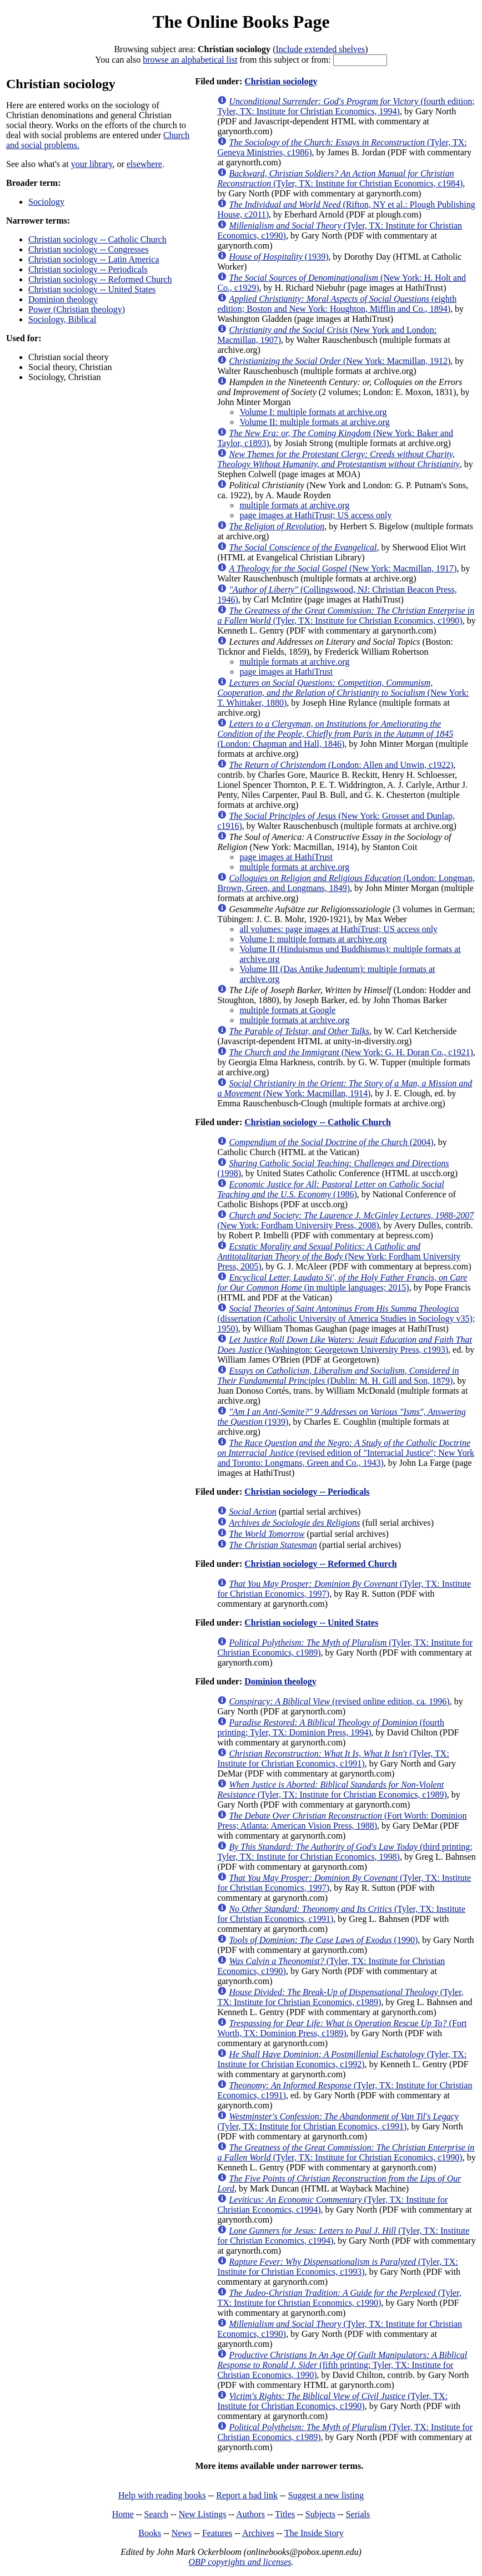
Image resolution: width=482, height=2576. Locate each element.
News (182, 2533)
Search (156, 2514)
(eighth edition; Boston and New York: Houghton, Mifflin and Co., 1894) (336, 303)
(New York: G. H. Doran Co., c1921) (351, 1052)
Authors (250, 2514)
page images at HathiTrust (286, 671)
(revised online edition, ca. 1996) (339, 1701)
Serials (358, 2514)
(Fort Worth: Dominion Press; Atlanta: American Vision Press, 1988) (341, 1820)
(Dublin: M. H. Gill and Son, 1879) (338, 1375)
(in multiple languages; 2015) (342, 1282)
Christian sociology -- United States (91, 289)
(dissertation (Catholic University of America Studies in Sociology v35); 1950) (346, 1318)
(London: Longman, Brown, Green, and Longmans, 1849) (346, 883)
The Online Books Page (240, 22)
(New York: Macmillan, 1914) (344, 1088)
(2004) (331, 1142)
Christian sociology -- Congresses (88, 249)
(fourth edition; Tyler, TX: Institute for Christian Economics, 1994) (345, 106)
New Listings (203, 2514)
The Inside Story (314, 2533)
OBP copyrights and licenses (239, 2562)
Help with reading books (162, 2495)
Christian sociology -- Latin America (93, 259)
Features (217, 2533)
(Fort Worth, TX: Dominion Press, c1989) (341, 2028)
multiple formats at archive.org (294, 505)
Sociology (46, 201)
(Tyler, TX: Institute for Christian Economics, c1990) (345, 615)
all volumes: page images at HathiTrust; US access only (338, 929)
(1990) (323, 1940)
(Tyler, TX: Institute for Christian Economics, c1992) (341, 2059)
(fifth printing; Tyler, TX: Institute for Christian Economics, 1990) (342, 2365)
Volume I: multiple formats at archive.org (312, 412)
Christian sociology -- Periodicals (88, 269)
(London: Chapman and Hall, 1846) (335, 733)
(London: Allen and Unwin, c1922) (341, 765)
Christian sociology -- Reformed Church (100, 279)
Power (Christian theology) (76, 309)
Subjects (320, 2514)
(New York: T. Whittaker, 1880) (343, 692)
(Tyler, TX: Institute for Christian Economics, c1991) (333, 1758)
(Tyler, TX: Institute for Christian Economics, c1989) (331, 1789)
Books (149, 2533)
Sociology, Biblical (62, 319)
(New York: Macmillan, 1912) (339, 361)
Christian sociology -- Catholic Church (97, 239)
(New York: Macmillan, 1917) (342, 568)
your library (92, 164)
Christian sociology (280, 81)
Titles (285, 2514)
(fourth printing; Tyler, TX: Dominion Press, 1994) (330, 1727)
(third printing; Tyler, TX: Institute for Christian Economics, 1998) (344, 1851)
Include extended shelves (320, 49)
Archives (258, 2533)
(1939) (278, 256)
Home (123, 2514)
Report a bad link (247, 2495)
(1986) (330, 1189)
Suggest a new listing (326, 2495)
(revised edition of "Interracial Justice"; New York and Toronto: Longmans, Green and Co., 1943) (345, 1452)
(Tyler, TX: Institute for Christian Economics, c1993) (337, 2266)
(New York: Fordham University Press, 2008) (345, 1220)
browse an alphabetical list (190, 59)
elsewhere (144, 164)
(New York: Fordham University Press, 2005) (338, 1256)
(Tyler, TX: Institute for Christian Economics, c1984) (340, 178)
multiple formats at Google (287, 1010)
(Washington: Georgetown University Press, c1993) (344, 1344)
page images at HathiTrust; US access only (315, 515)
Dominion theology (63, 299)
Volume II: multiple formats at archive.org (314, 422)
